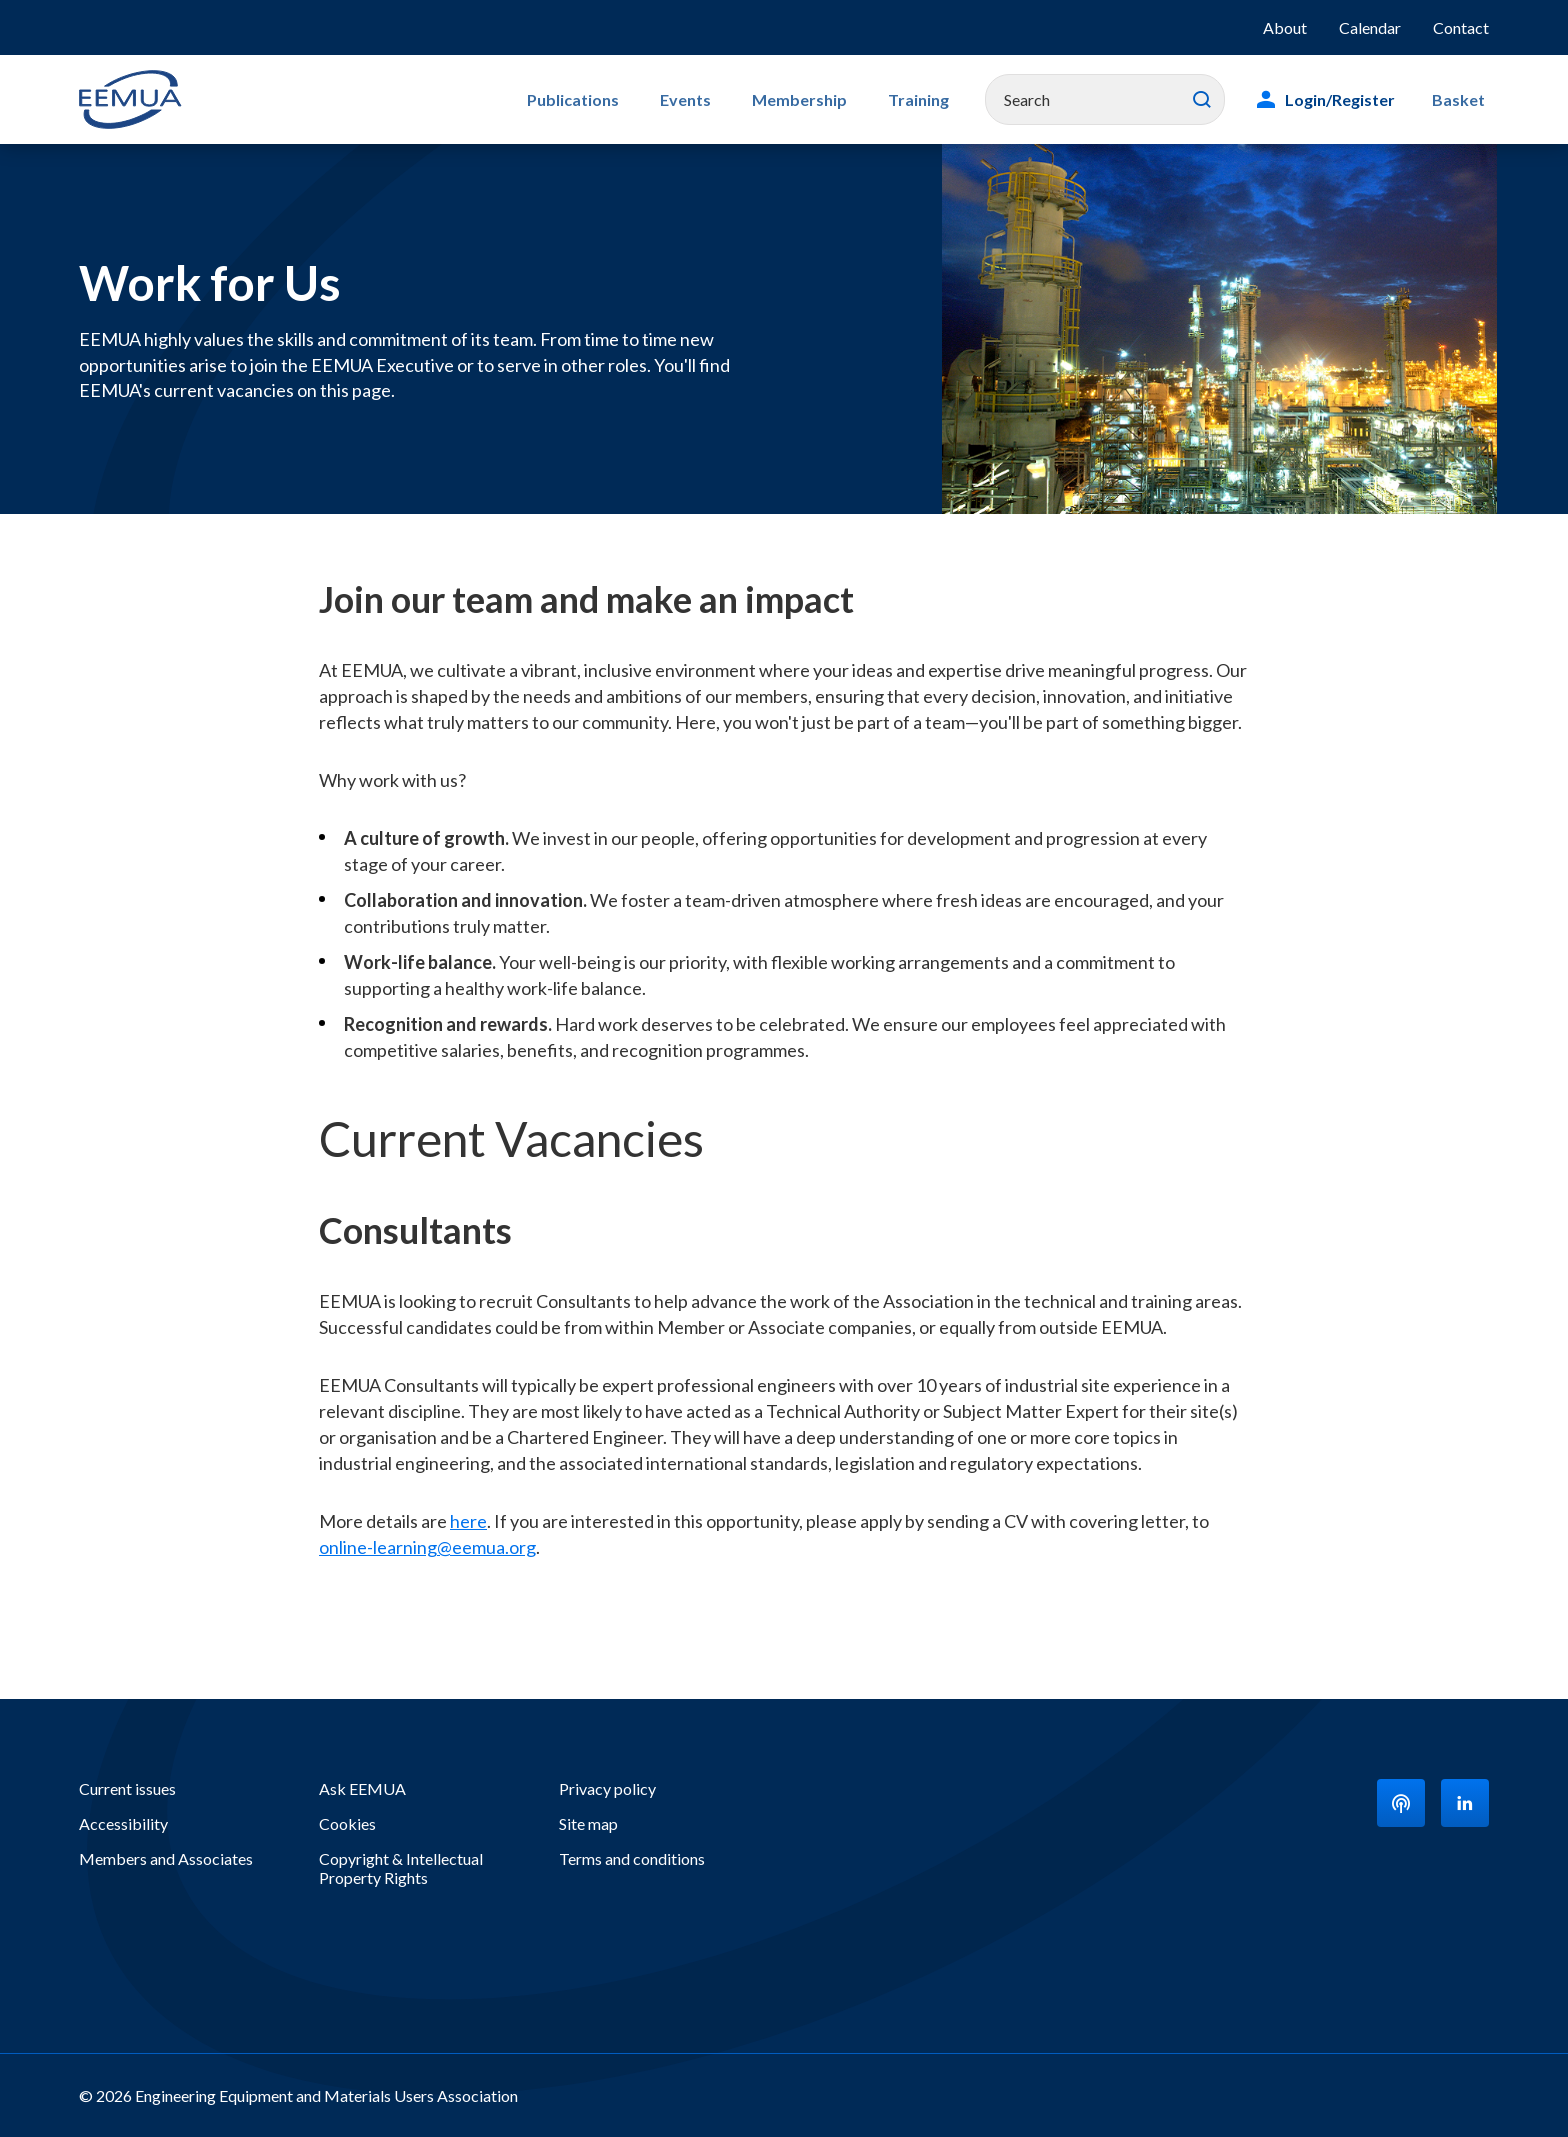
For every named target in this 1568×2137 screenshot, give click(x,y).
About (1285, 27)
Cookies (347, 1823)
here (468, 1521)
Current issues (127, 1788)
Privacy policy (607, 1788)
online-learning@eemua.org (427, 1547)
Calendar (1370, 27)
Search (1211, 100)
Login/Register (1349, 99)
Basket (1462, 99)
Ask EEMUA (362, 1788)
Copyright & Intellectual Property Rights (401, 1868)
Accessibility (123, 1823)
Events (716, 99)
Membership (821, 99)
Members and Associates (166, 1858)
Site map (588, 1823)
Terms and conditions (632, 1858)
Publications (613, 99)
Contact (1461, 27)
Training (931, 99)
